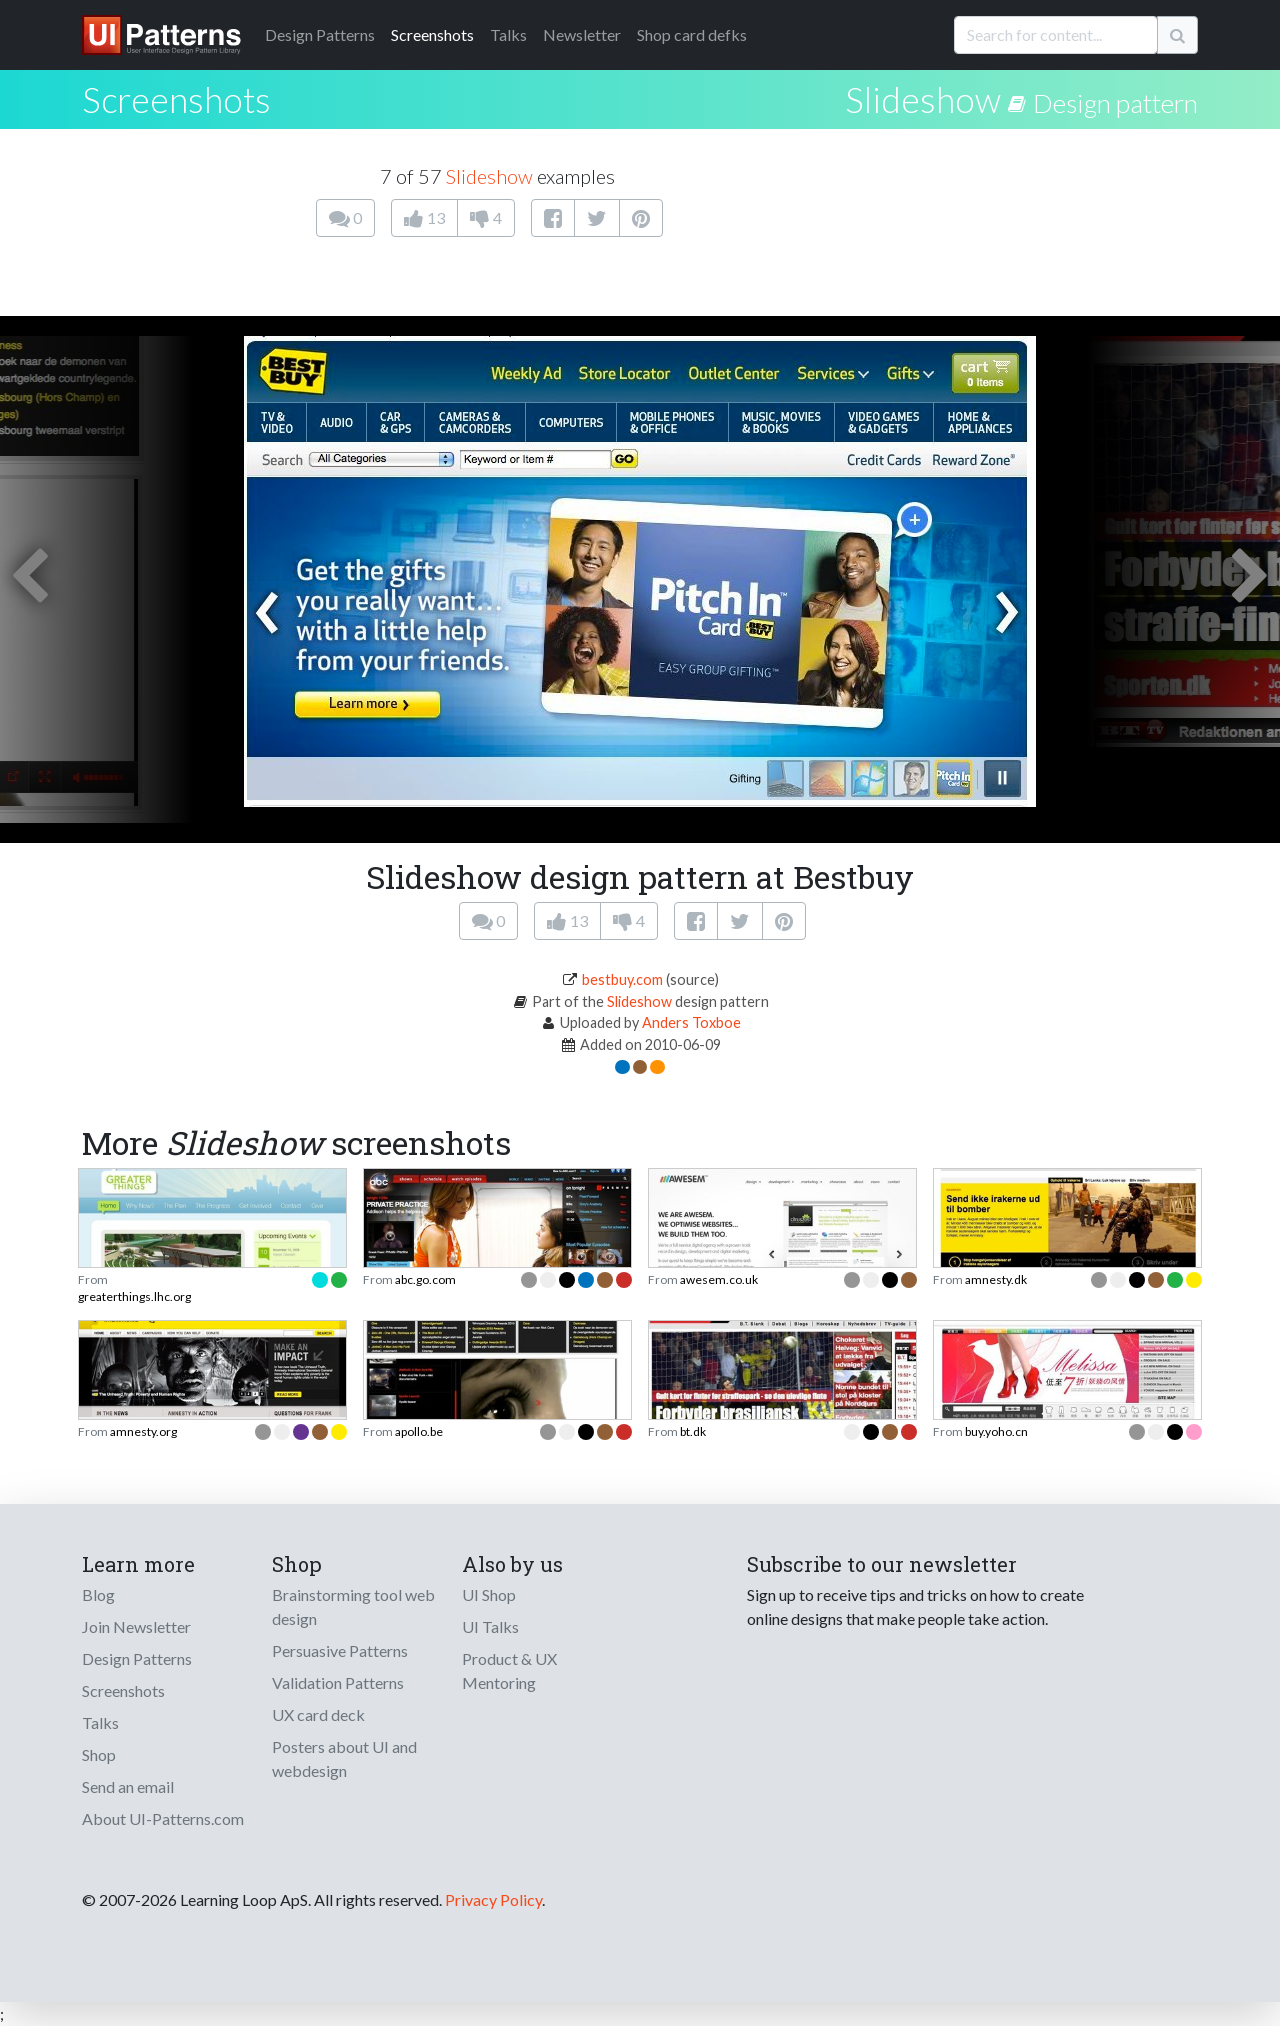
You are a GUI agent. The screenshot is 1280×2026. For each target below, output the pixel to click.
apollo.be (419, 1431)
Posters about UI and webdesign (344, 1758)
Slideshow (923, 99)
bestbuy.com (622, 979)
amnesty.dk (996, 1279)
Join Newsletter (136, 1626)
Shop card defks (692, 34)
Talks (508, 34)
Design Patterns (137, 1658)
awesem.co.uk (719, 1279)
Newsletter (582, 34)
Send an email (128, 1786)
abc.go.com (425, 1279)
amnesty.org (143, 1431)
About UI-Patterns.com (163, 1818)
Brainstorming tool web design (353, 1606)
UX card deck (318, 1714)
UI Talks (490, 1626)
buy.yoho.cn (996, 1431)
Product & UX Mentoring (509, 1670)
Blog (98, 1594)
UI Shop (489, 1594)
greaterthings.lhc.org (134, 1296)
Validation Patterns (338, 1682)
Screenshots (432, 34)
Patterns (320, 34)
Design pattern (1115, 103)
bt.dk (693, 1431)
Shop (99, 1754)
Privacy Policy (493, 1899)
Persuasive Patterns (340, 1650)
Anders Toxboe (691, 1022)
